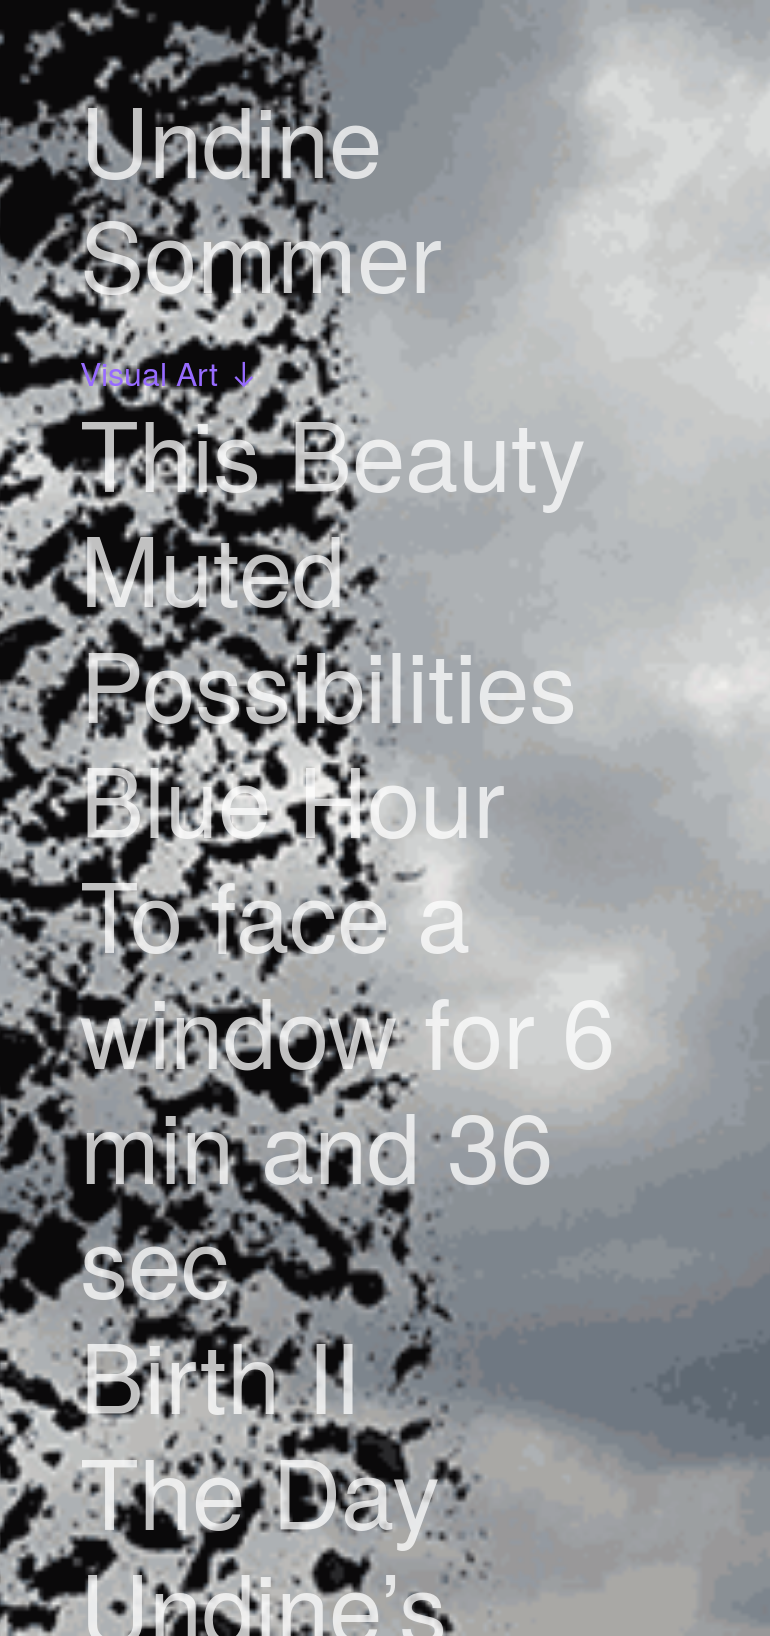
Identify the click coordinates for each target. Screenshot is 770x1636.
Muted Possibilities (328, 624)
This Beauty (333, 451)
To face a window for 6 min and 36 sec (347, 1085)
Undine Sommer (261, 195)
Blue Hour (292, 797)
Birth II (220, 1373)
